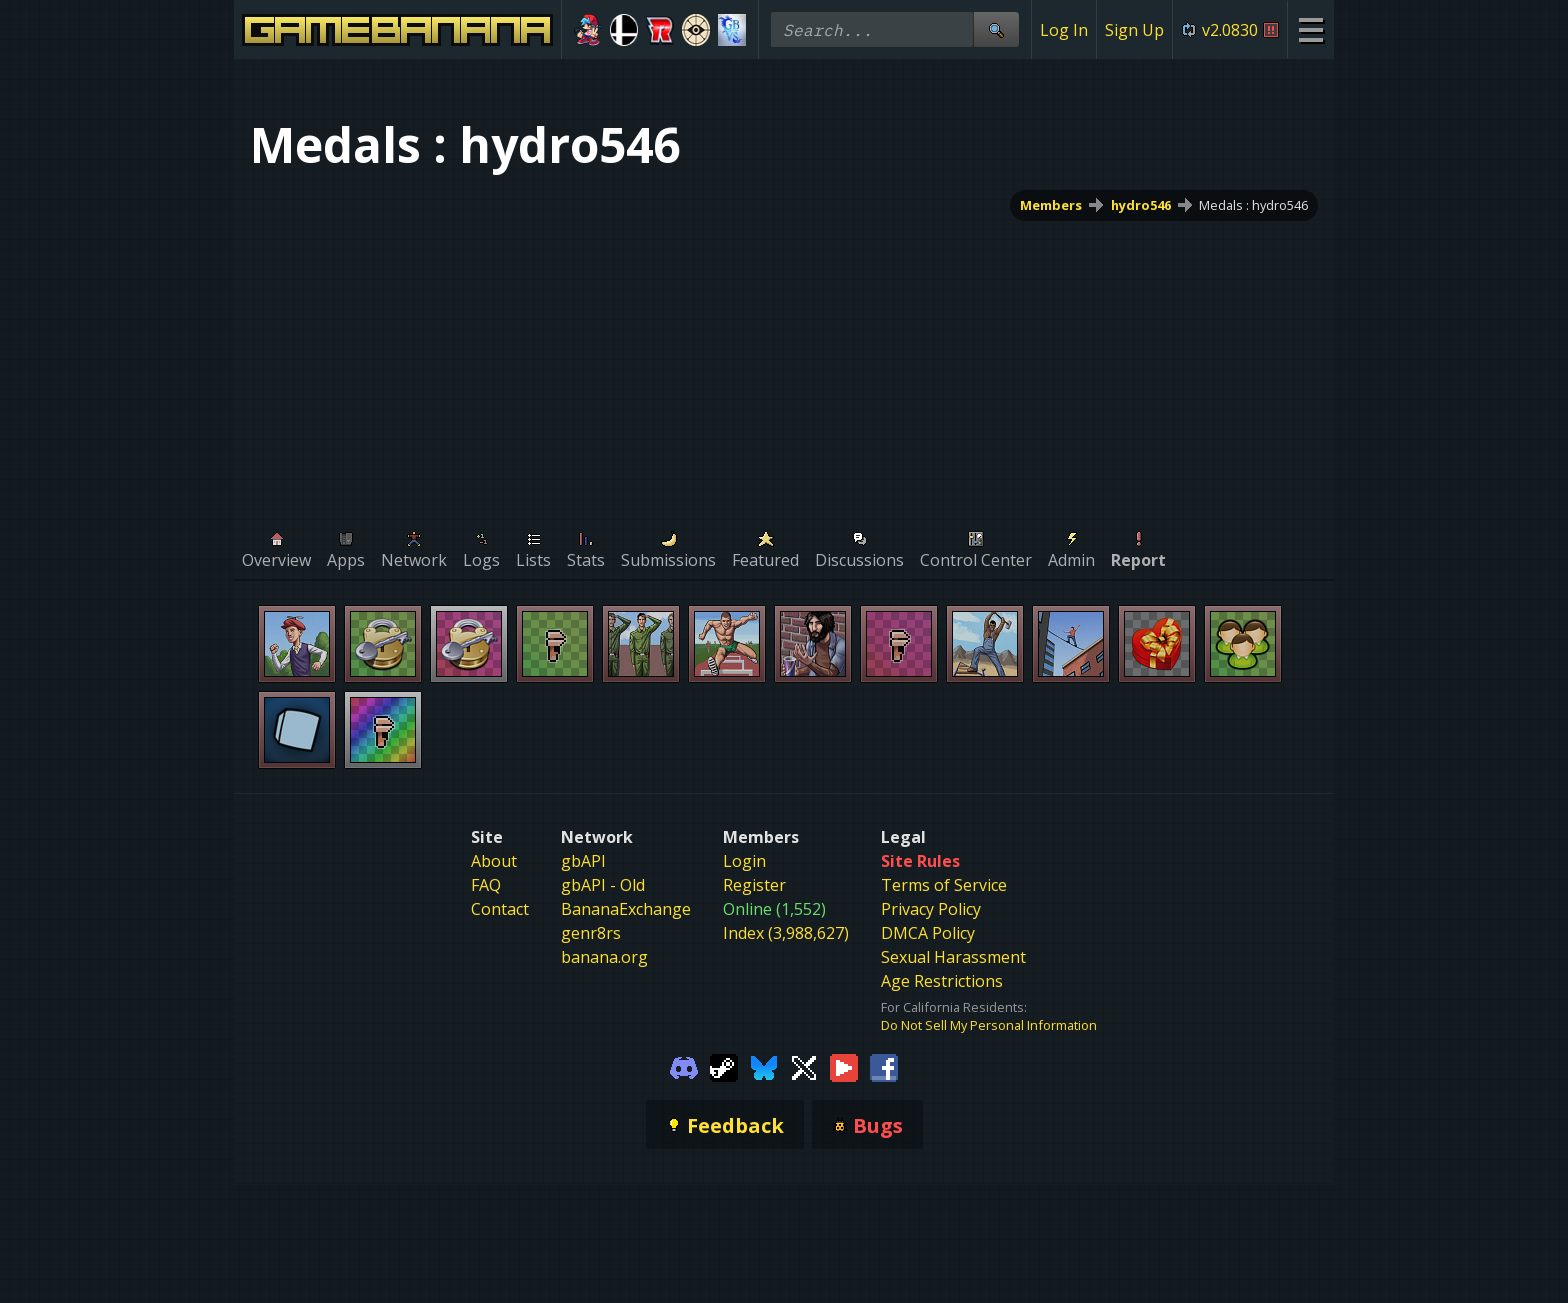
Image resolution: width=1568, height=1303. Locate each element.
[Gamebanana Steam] (724, 1066)
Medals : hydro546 (1253, 205)
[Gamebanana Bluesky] (764, 1066)
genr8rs (591, 933)
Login (744, 861)
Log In (1064, 30)
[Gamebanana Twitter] (804, 1066)
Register (754, 885)
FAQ (486, 885)
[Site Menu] (1310, 29)
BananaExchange (626, 909)
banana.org (604, 957)
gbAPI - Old (603, 885)
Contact (500, 909)
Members (1051, 205)
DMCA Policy (928, 933)
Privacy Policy (931, 909)
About (494, 861)
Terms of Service (944, 885)
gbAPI (583, 861)
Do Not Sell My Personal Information (989, 1025)
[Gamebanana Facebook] (884, 1066)
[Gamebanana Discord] (684, 1066)
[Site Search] (996, 29)
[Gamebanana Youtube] (844, 1066)
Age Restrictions (942, 981)
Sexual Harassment (953, 957)
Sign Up (1134, 30)
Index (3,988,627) (786, 933)
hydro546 (1141, 205)
